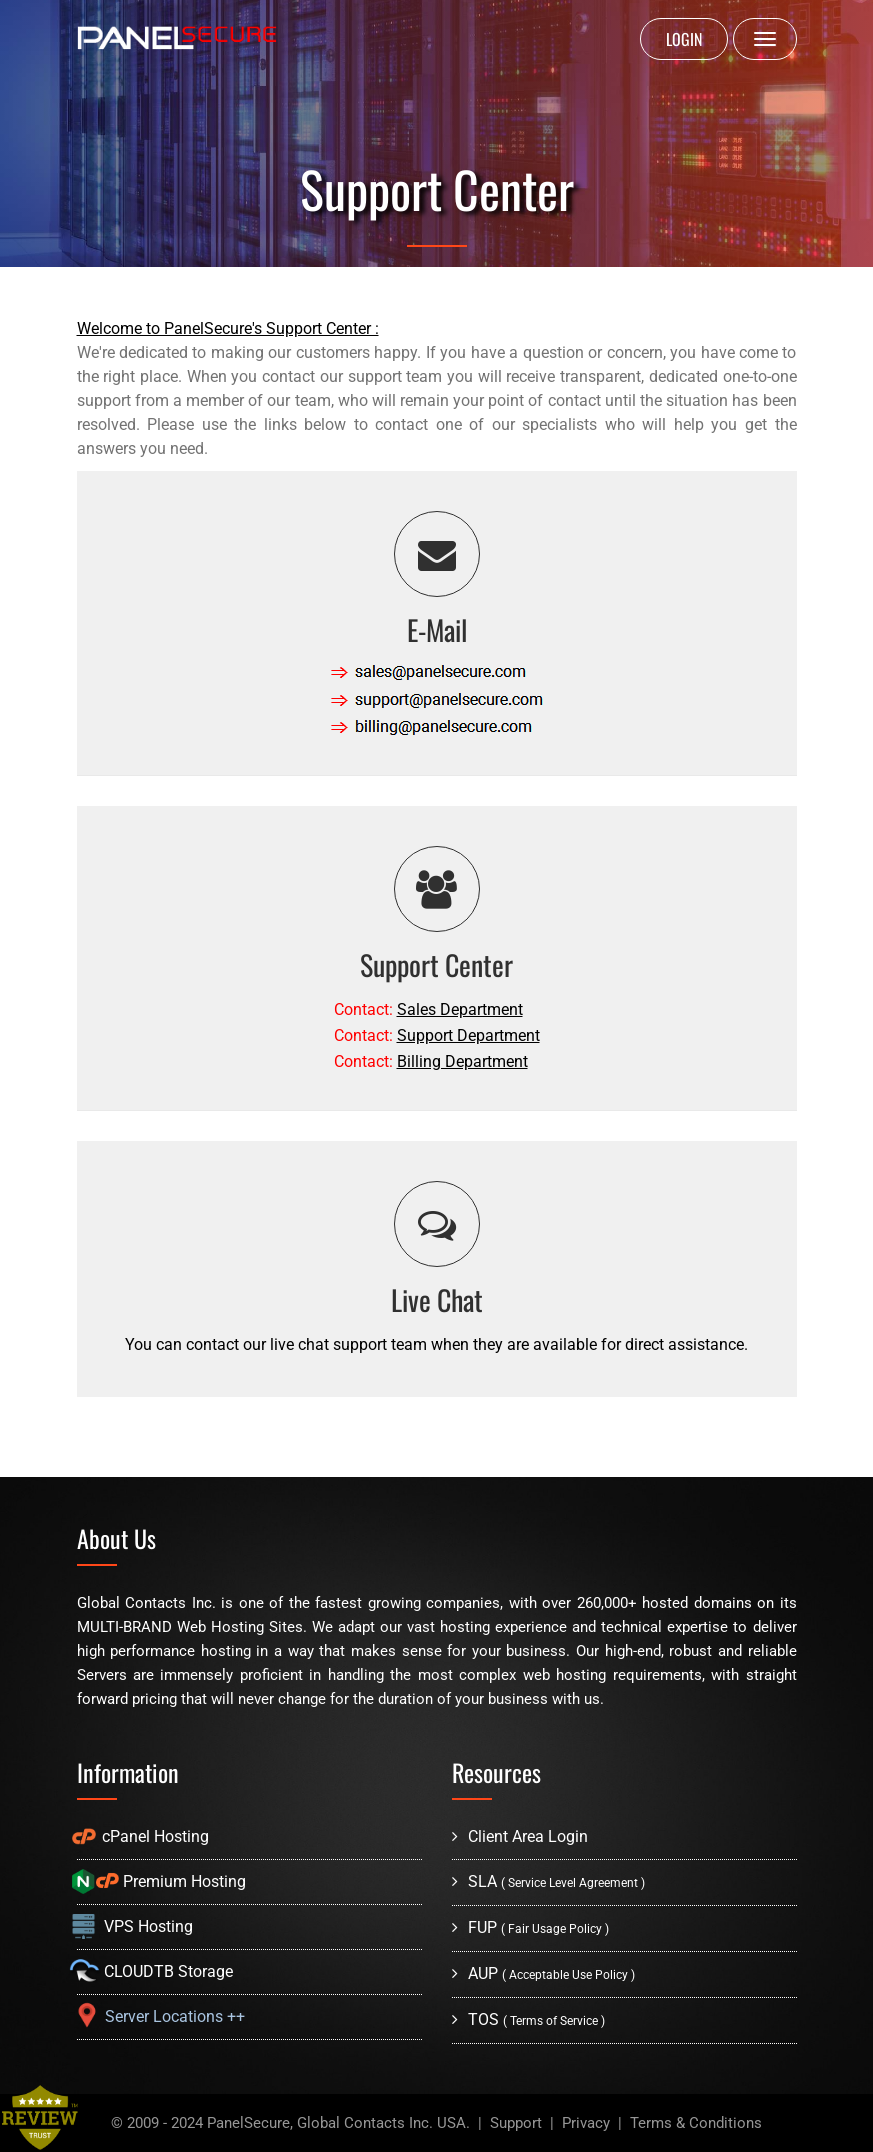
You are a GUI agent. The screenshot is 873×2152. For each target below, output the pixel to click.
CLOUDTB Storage (155, 1971)
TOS (528, 2019)
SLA (548, 1881)
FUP (530, 1927)
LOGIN (684, 39)
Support (516, 2123)
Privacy (586, 2123)
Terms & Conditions (696, 2123)
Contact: (428, 1009)
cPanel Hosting (143, 1836)
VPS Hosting (135, 1926)
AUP (543, 1973)
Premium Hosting (161, 1881)
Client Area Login (520, 1836)
